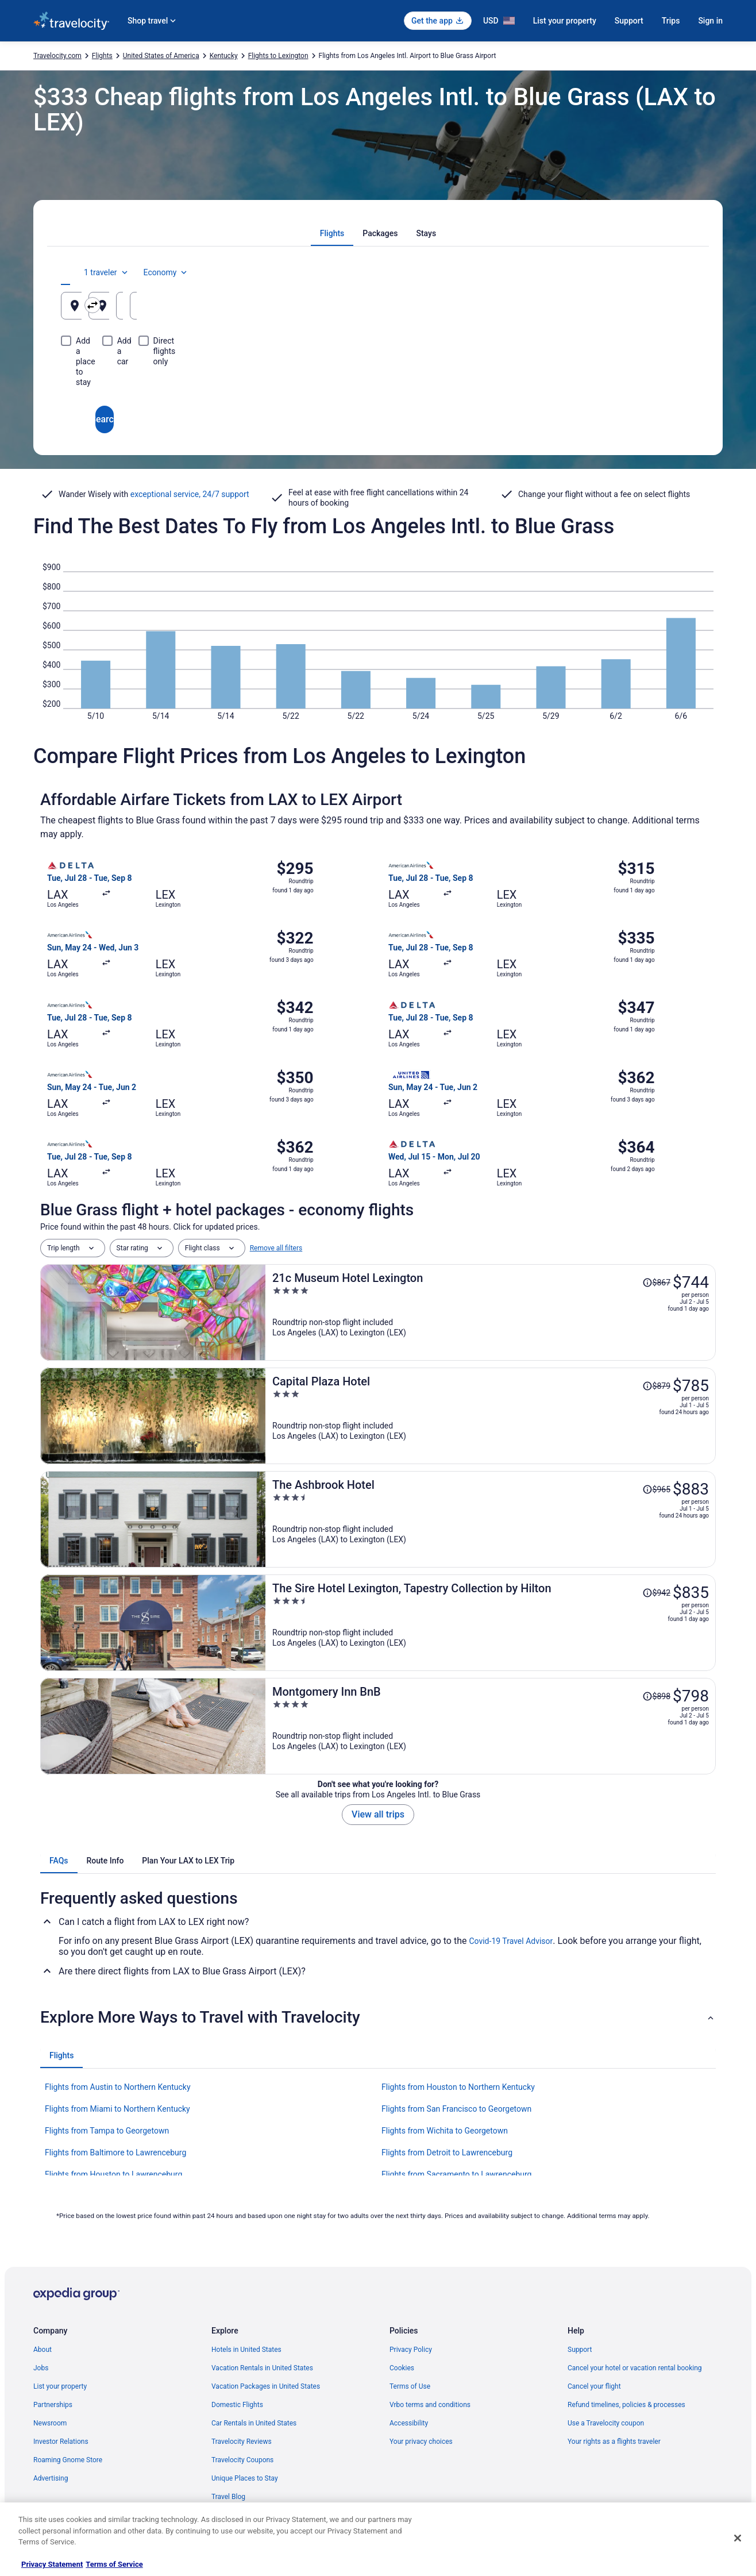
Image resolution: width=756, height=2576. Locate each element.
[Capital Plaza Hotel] (490, 1416)
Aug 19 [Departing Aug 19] (528, 310)
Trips (671, 20)
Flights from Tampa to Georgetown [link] (107, 2130)
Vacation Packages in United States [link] (265, 2386)
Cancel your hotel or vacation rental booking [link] (635, 2368)
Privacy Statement (52, 2564)
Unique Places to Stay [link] (244, 2478)
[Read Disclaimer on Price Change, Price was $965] (656, 1489)
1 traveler (599, 272)
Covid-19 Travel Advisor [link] (511, 1941)
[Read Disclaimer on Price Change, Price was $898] (656, 1696)
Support (629, 20)
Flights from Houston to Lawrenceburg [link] (113, 2174)
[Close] (737, 2538)
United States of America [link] (161, 56)
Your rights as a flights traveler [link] (614, 2442)
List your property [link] (60, 2386)
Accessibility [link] (408, 2423)
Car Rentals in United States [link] (253, 2423)
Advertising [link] (50, 2478)
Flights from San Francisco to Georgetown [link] (456, 2108)
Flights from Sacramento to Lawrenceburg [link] (456, 2174)
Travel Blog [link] (228, 2497)
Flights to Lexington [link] (278, 56)
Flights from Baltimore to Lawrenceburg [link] (115, 2152)
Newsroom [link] (50, 2423)
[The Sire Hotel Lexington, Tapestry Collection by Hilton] (490, 1622)
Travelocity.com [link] (57, 56)
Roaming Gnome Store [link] (67, 2460)
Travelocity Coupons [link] (242, 2460)
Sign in (710, 20)
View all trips (378, 1814)
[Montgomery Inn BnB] (490, 1726)
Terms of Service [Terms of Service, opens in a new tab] (114, 2564)
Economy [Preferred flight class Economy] (658, 272)
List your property (564, 20)
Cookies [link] (401, 2368)
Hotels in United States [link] (246, 2350)
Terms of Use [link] (409, 2386)
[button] (378, 2017)
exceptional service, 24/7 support (189, 494)
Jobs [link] (40, 2368)
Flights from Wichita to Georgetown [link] (444, 2130)
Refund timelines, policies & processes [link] (626, 2405)
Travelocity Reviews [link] (241, 2442)
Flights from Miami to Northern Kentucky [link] (117, 2108)
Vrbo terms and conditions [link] (429, 2405)
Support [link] (580, 2350)
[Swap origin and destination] (274, 305)
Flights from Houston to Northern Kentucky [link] (458, 2087)
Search (378, 377)
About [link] (42, 2350)
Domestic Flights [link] (237, 2405)
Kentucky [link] (224, 56)
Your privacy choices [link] (421, 2442)
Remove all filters (276, 1248)
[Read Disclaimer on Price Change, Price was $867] (656, 1282)
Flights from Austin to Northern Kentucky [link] (118, 2087)
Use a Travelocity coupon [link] (606, 2423)
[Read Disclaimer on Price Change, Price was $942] (656, 1593)
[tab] (332, 233)
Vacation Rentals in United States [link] (262, 2368)
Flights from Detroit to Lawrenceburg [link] (446, 2152)
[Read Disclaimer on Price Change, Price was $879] (656, 1386)
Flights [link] (102, 56)
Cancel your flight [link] (594, 2386)
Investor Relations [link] (60, 2442)
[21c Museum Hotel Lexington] (490, 1312)
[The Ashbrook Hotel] (490, 1519)
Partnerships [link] (52, 2405)
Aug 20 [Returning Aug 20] (634, 310)
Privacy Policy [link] (410, 2350)
